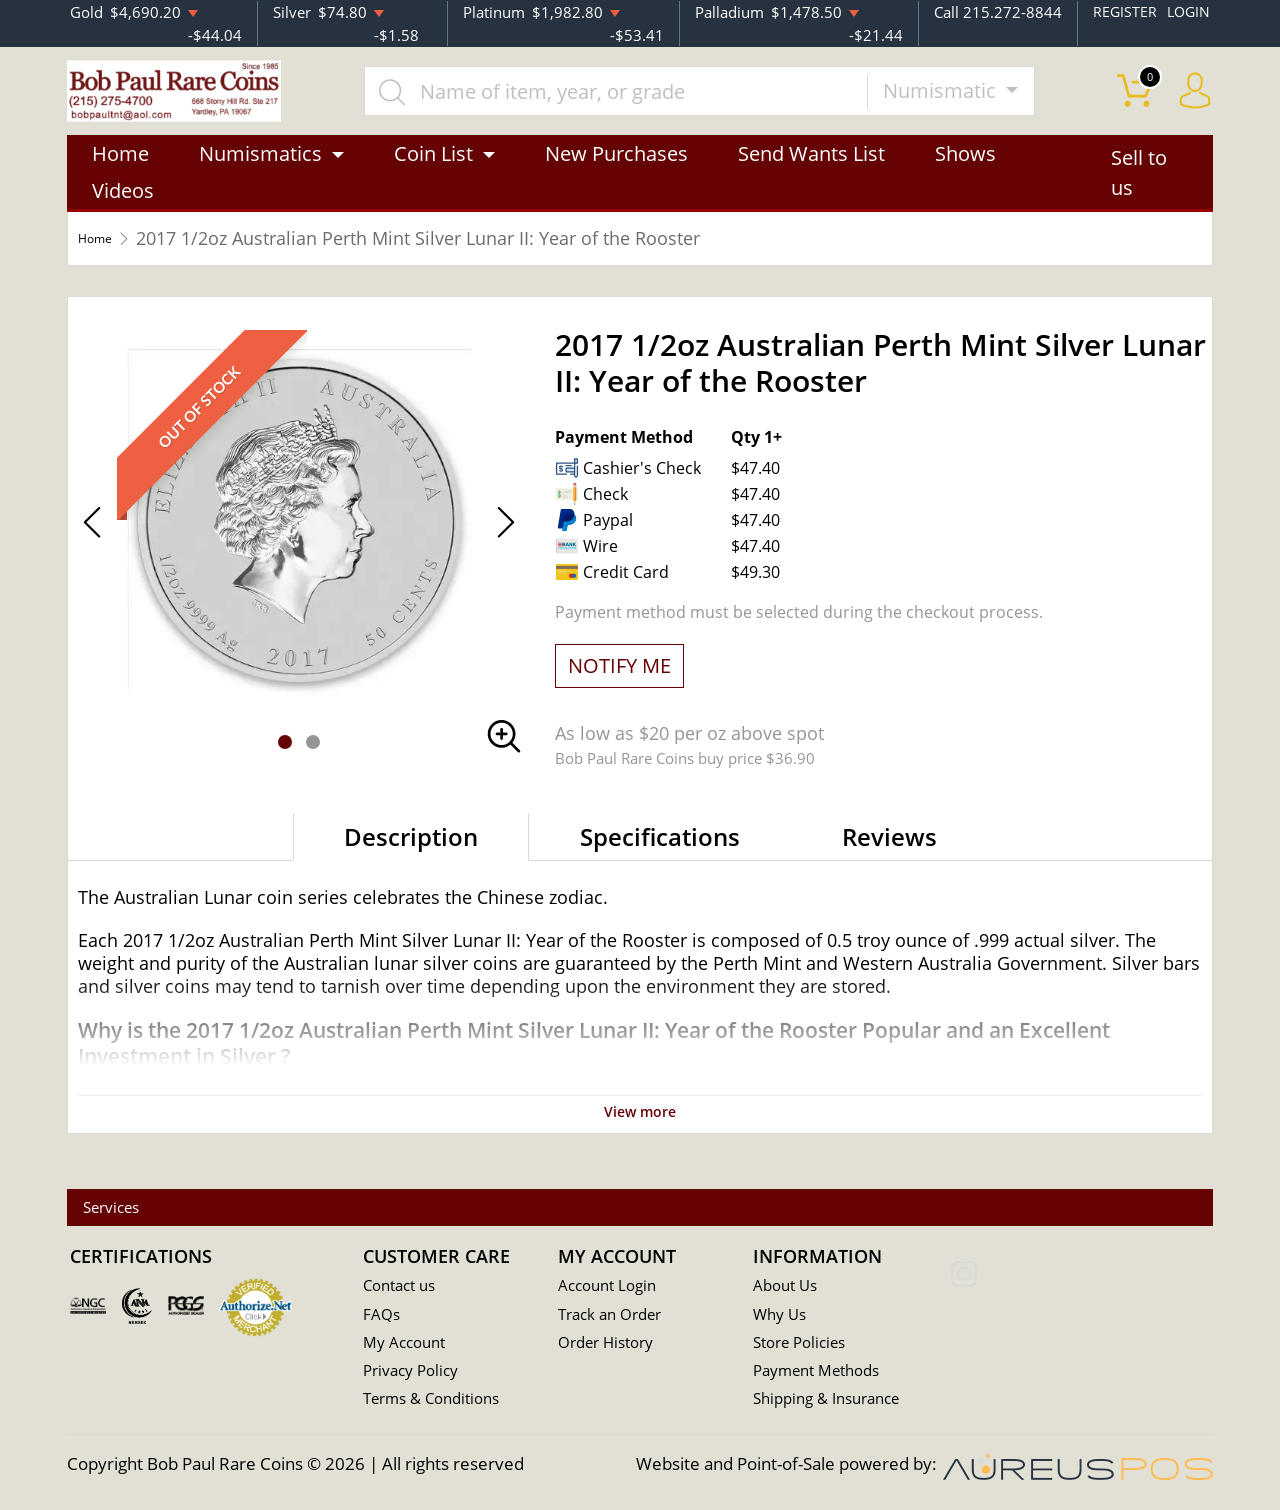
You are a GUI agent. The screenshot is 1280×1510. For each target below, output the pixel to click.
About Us (788, 1287)
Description (411, 860)
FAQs (383, 1316)
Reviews (889, 860)
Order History (612, 1345)
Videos (123, 214)
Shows (965, 177)
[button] (285, 766)
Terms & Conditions (439, 1403)
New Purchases (616, 177)
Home (120, 177)
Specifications (660, 860)
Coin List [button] (433, 177)
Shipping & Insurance (834, 1403)
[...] (659, 102)
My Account (408, 1345)
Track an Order (616, 1316)
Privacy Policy (415, 1374)
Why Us (782, 1316)
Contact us (404, 1287)
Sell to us (1139, 196)
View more (640, 1134)
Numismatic (985, 101)
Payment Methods (824, 1374)
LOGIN (1187, 11)
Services (130, 1208)
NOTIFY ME (619, 689)
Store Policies (805, 1345)
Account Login (612, 1287)
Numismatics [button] (260, 177)
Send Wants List (811, 177)
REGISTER (1121, 11)
